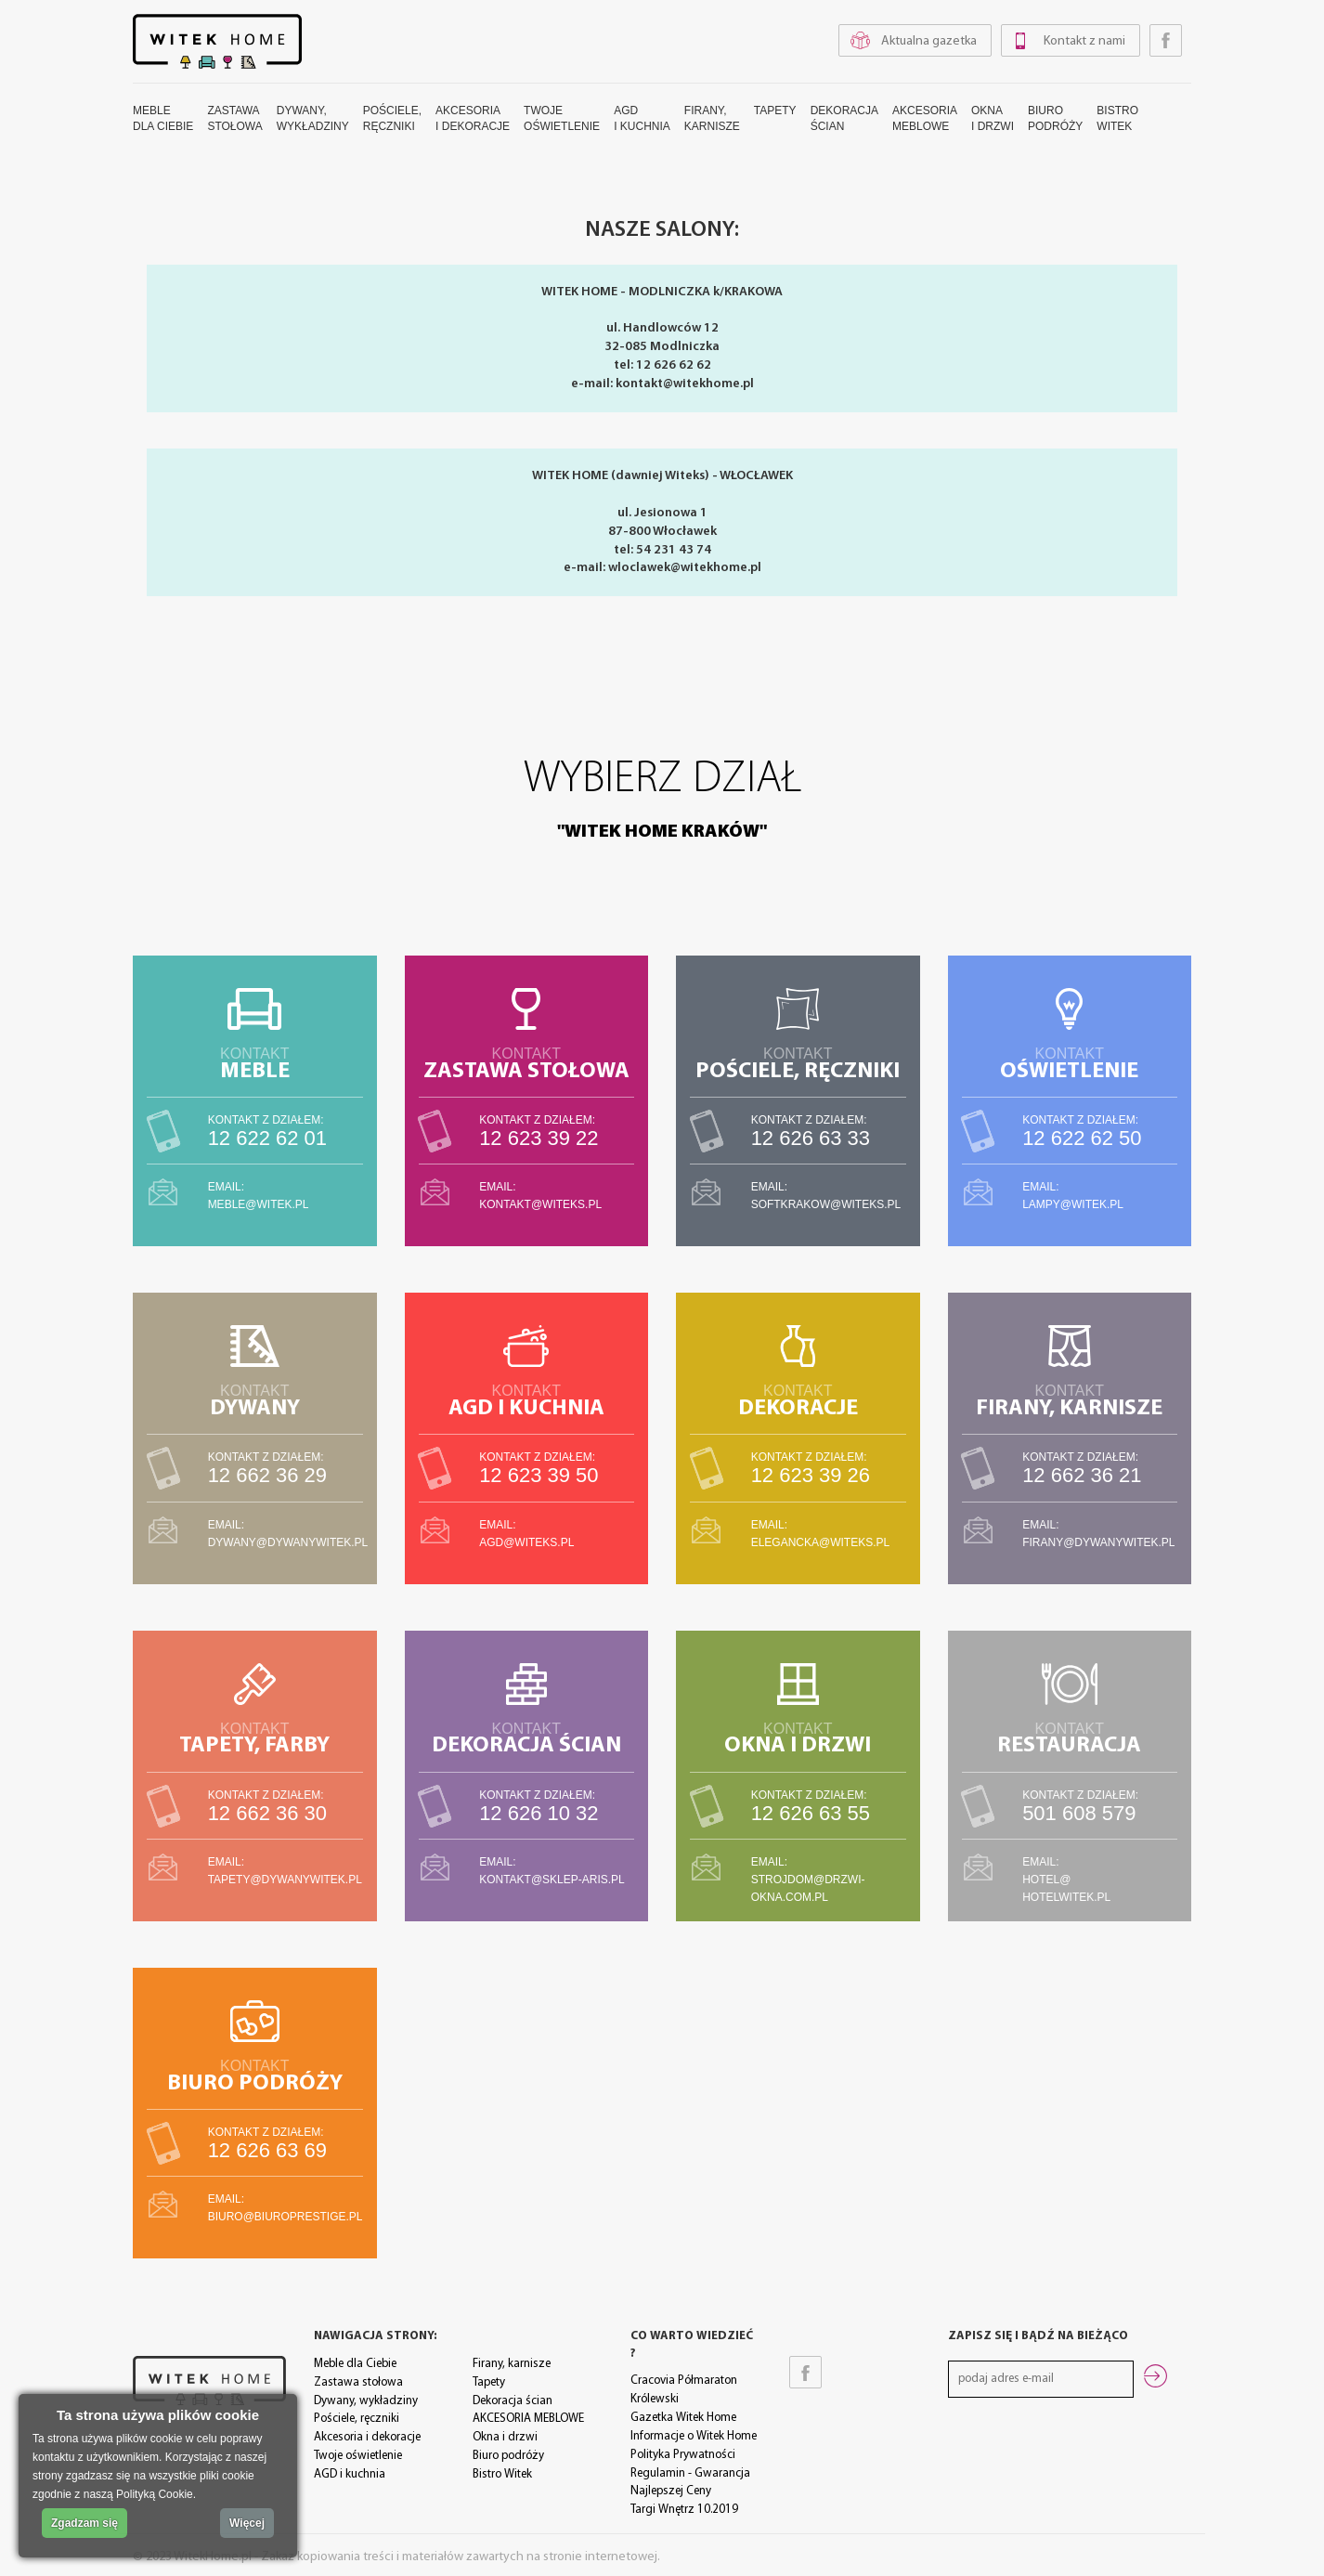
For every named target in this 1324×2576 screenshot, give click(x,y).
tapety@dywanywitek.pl (285, 1879)
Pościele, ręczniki (356, 2419)
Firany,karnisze (712, 118)
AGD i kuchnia (349, 2474)
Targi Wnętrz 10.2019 (684, 2510)
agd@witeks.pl (526, 1542)
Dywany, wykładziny (366, 2401)
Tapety (775, 110)
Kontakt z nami (1084, 41)
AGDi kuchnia (642, 118)
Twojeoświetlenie (562, 118)
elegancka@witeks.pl (820, 1542)
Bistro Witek (502, 2474)
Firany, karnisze (512, 2364)
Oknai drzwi (992, 118)
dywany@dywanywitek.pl (288, 1542)
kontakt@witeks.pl (540, 1204)
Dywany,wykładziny (313, 118)
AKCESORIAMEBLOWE (924, 118)
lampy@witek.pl (1072, 1204)
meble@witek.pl (258, 1204)
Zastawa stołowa (358, 2382)
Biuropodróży (1055, 118)
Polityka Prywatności (682, 2455)
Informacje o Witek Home (693, 2436)
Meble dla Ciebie (355, 2364)
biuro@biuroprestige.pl (285, 2216)
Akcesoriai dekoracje (472, 118)
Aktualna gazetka (929, 41)
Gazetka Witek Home (683, 2418)
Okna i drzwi (505, 2437)
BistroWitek (1117, 118)
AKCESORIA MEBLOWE (528, 2419)
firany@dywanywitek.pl (1098, 1542)
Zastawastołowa (234, 118)
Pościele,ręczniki (392, 118)
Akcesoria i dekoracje (367, 2437)
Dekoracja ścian (512, 2401)
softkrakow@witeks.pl (826, 1204)
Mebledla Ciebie (163, 118)
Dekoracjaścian (844, 118)
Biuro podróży (508, 2456)
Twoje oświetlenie (358, 2456)
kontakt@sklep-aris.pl (552, 1879)
